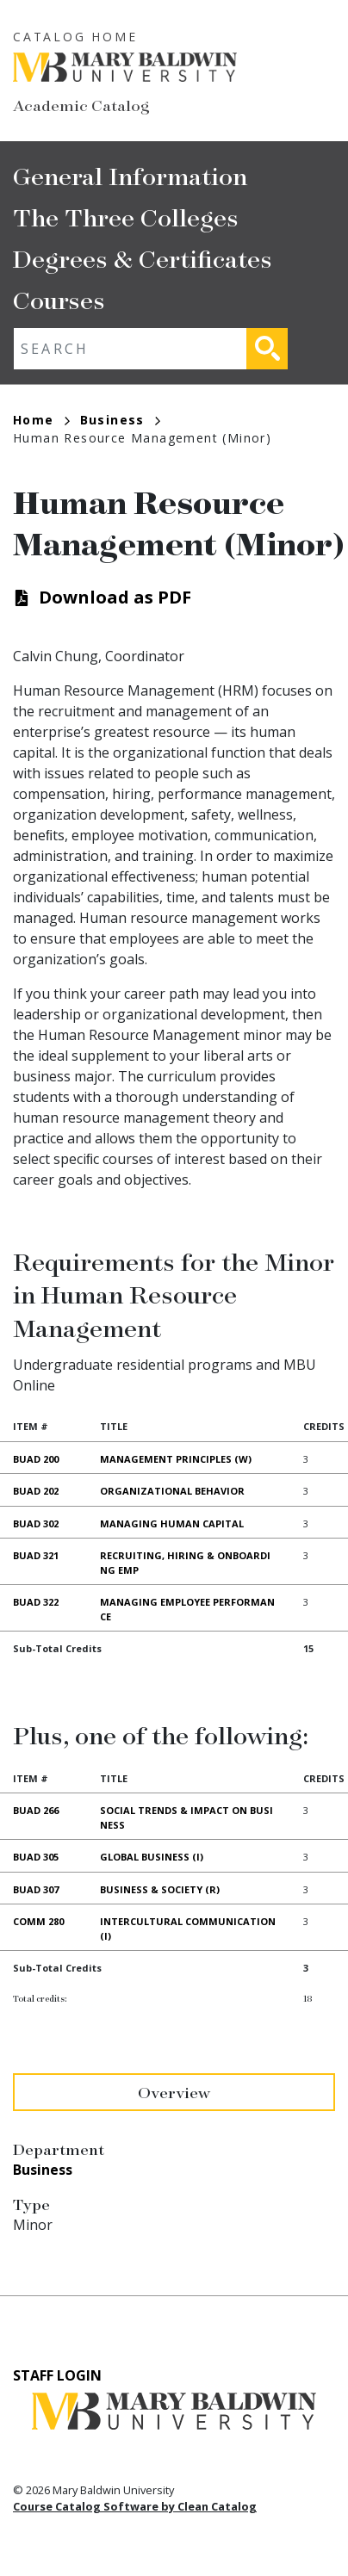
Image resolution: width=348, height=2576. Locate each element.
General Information (130, 175)
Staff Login (57, 2375)
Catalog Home (75, 36)
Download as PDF (115, 597)
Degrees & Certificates (142, 258)
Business (120, 420)
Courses (59, 299)
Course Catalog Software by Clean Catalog (135, 2506)
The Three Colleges (126, 216)
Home (41, 420)
